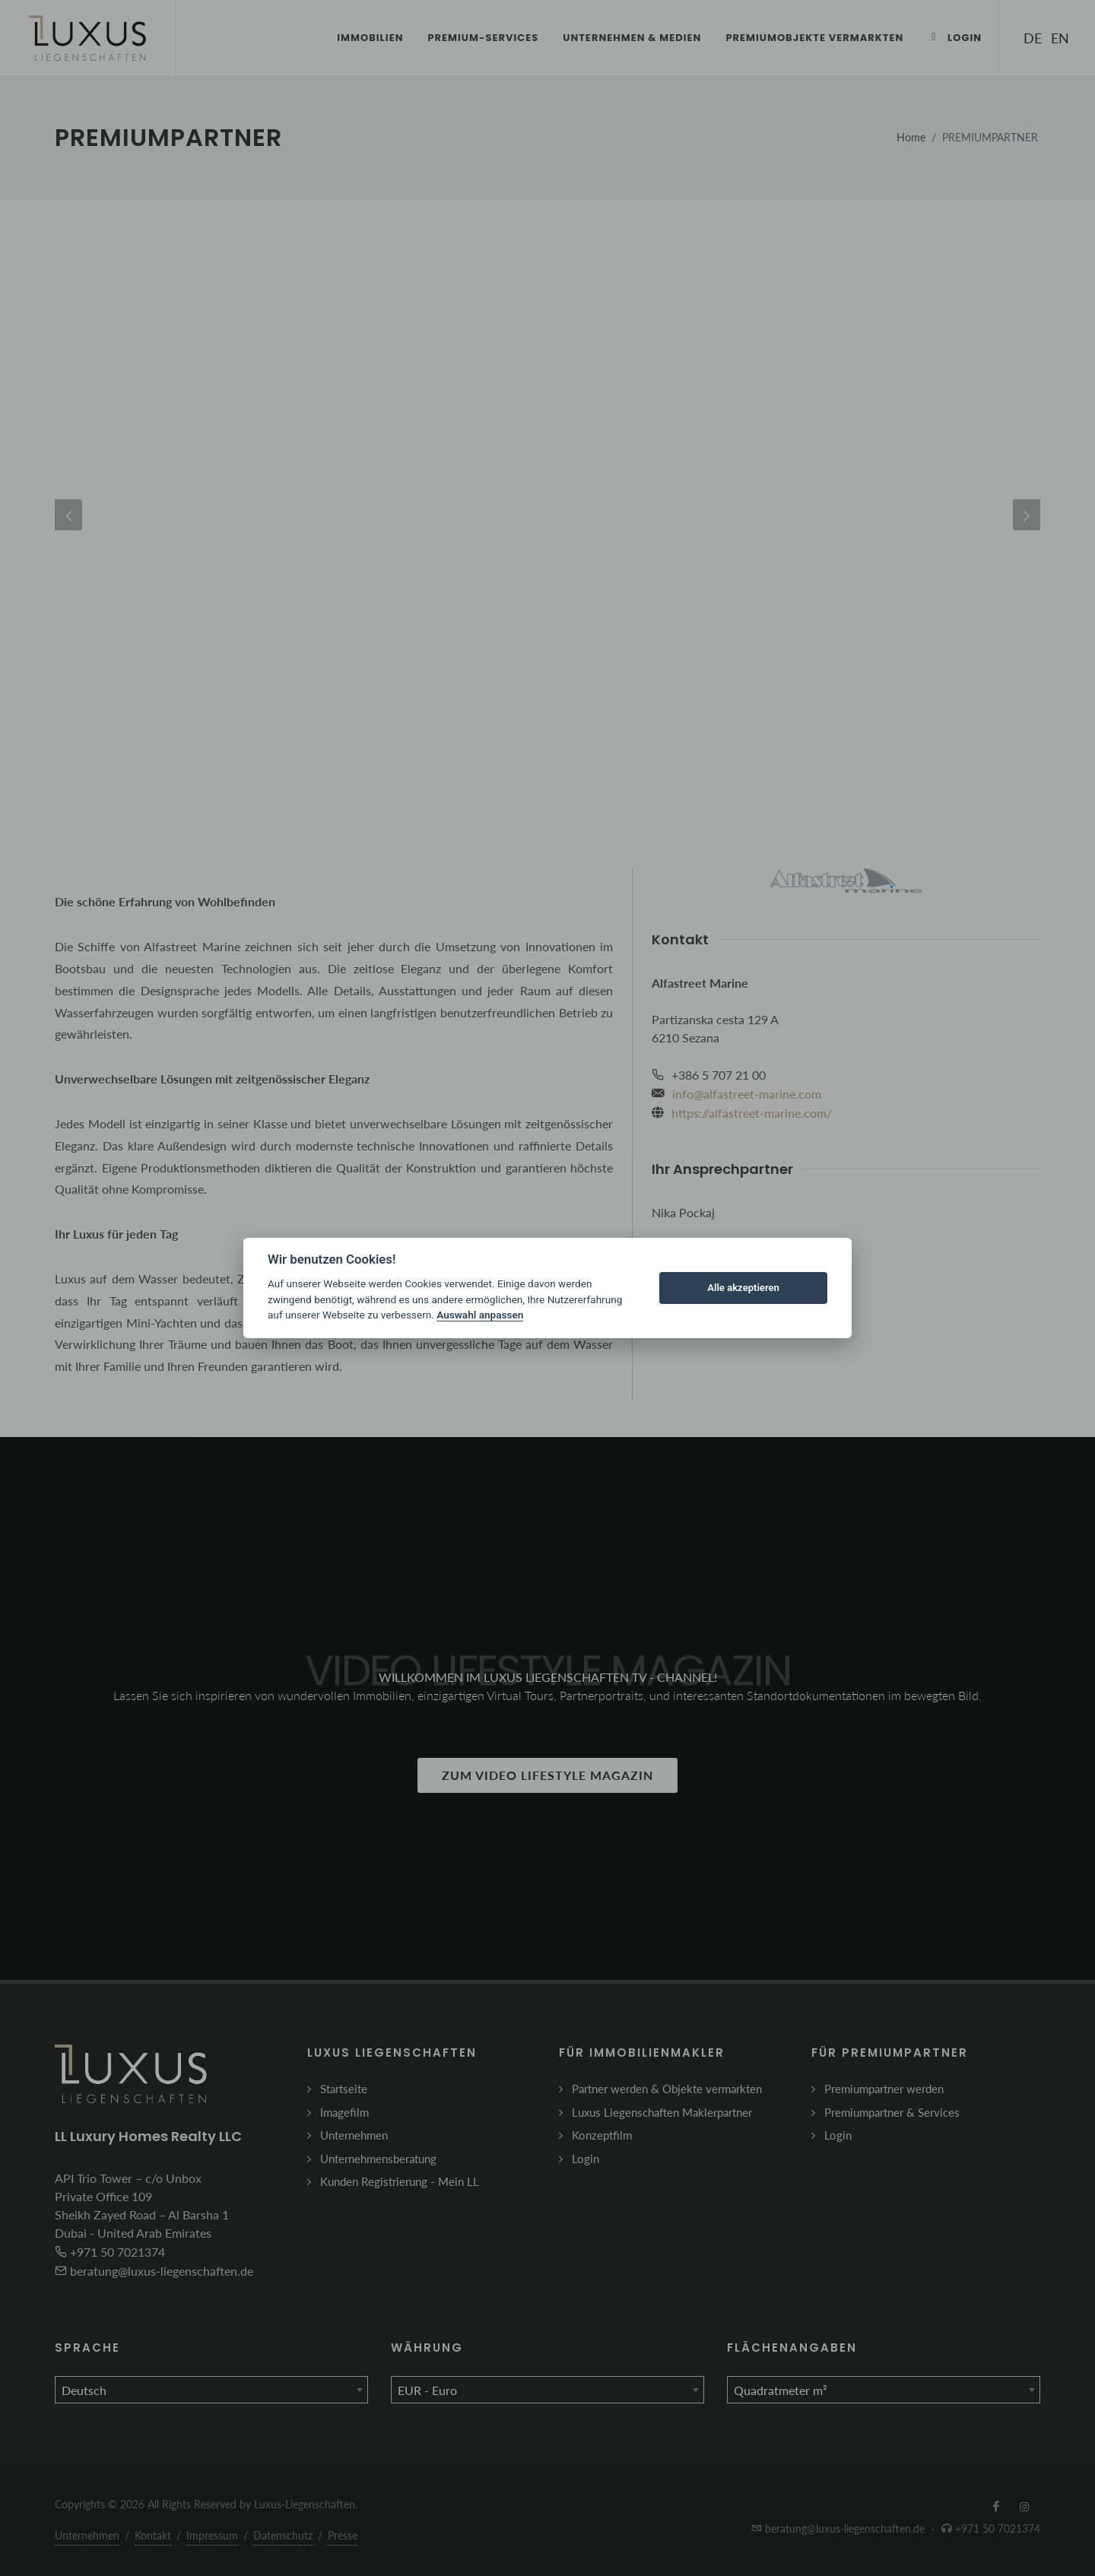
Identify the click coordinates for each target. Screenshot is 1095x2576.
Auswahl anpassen (479, 1315)
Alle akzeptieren (743, 1287)
